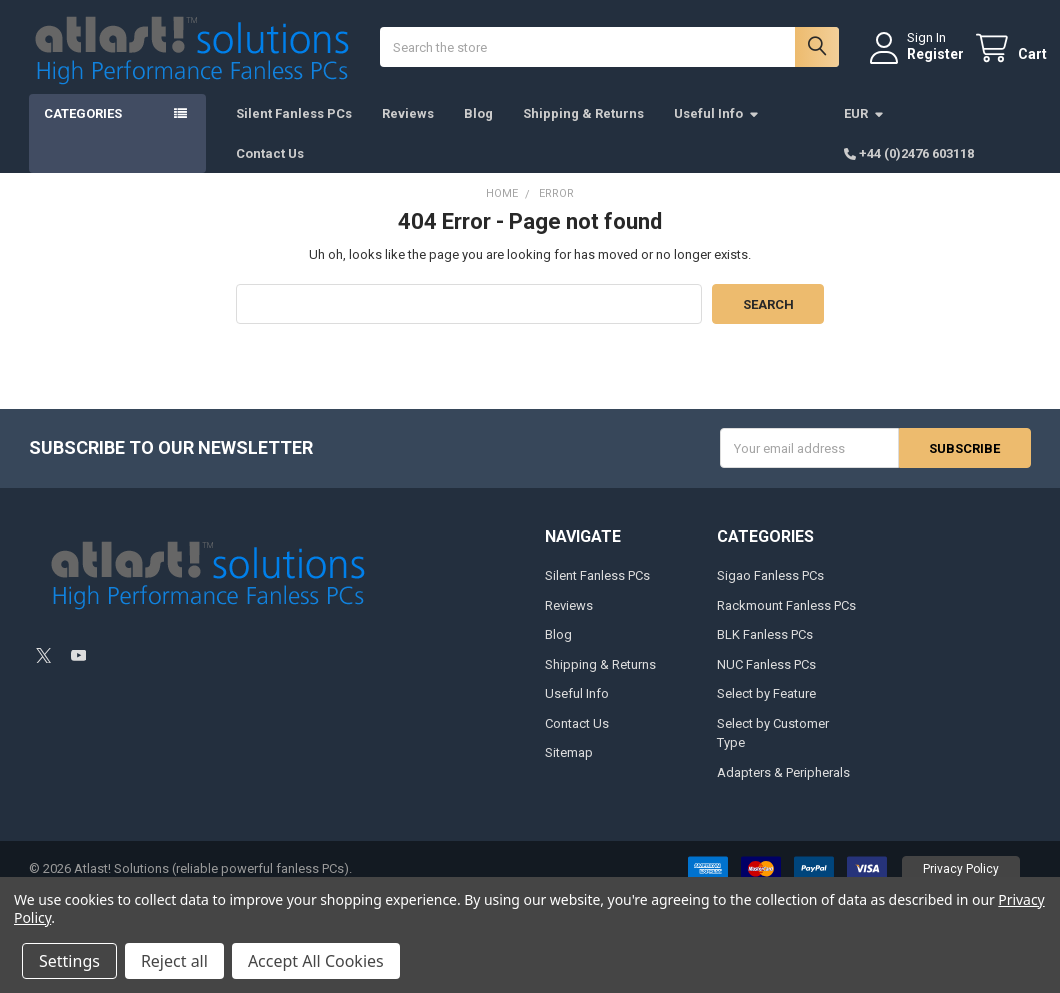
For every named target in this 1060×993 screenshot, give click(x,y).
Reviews (408, 130)
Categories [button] (83, 130)
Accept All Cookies (316, 961)
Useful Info (717, 130)
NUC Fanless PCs (766, 681)
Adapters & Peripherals (783, 789)
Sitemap (569, 769)
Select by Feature (766, 710)
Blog (478, 130)
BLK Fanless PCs (765, 651)
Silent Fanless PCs (294, 130)
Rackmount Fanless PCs (786, 622)
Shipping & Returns (583, 130)
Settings (69, 961)
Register (919, 63)
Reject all (174, 961)
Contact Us (270, 169)
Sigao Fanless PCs (770, 592)
